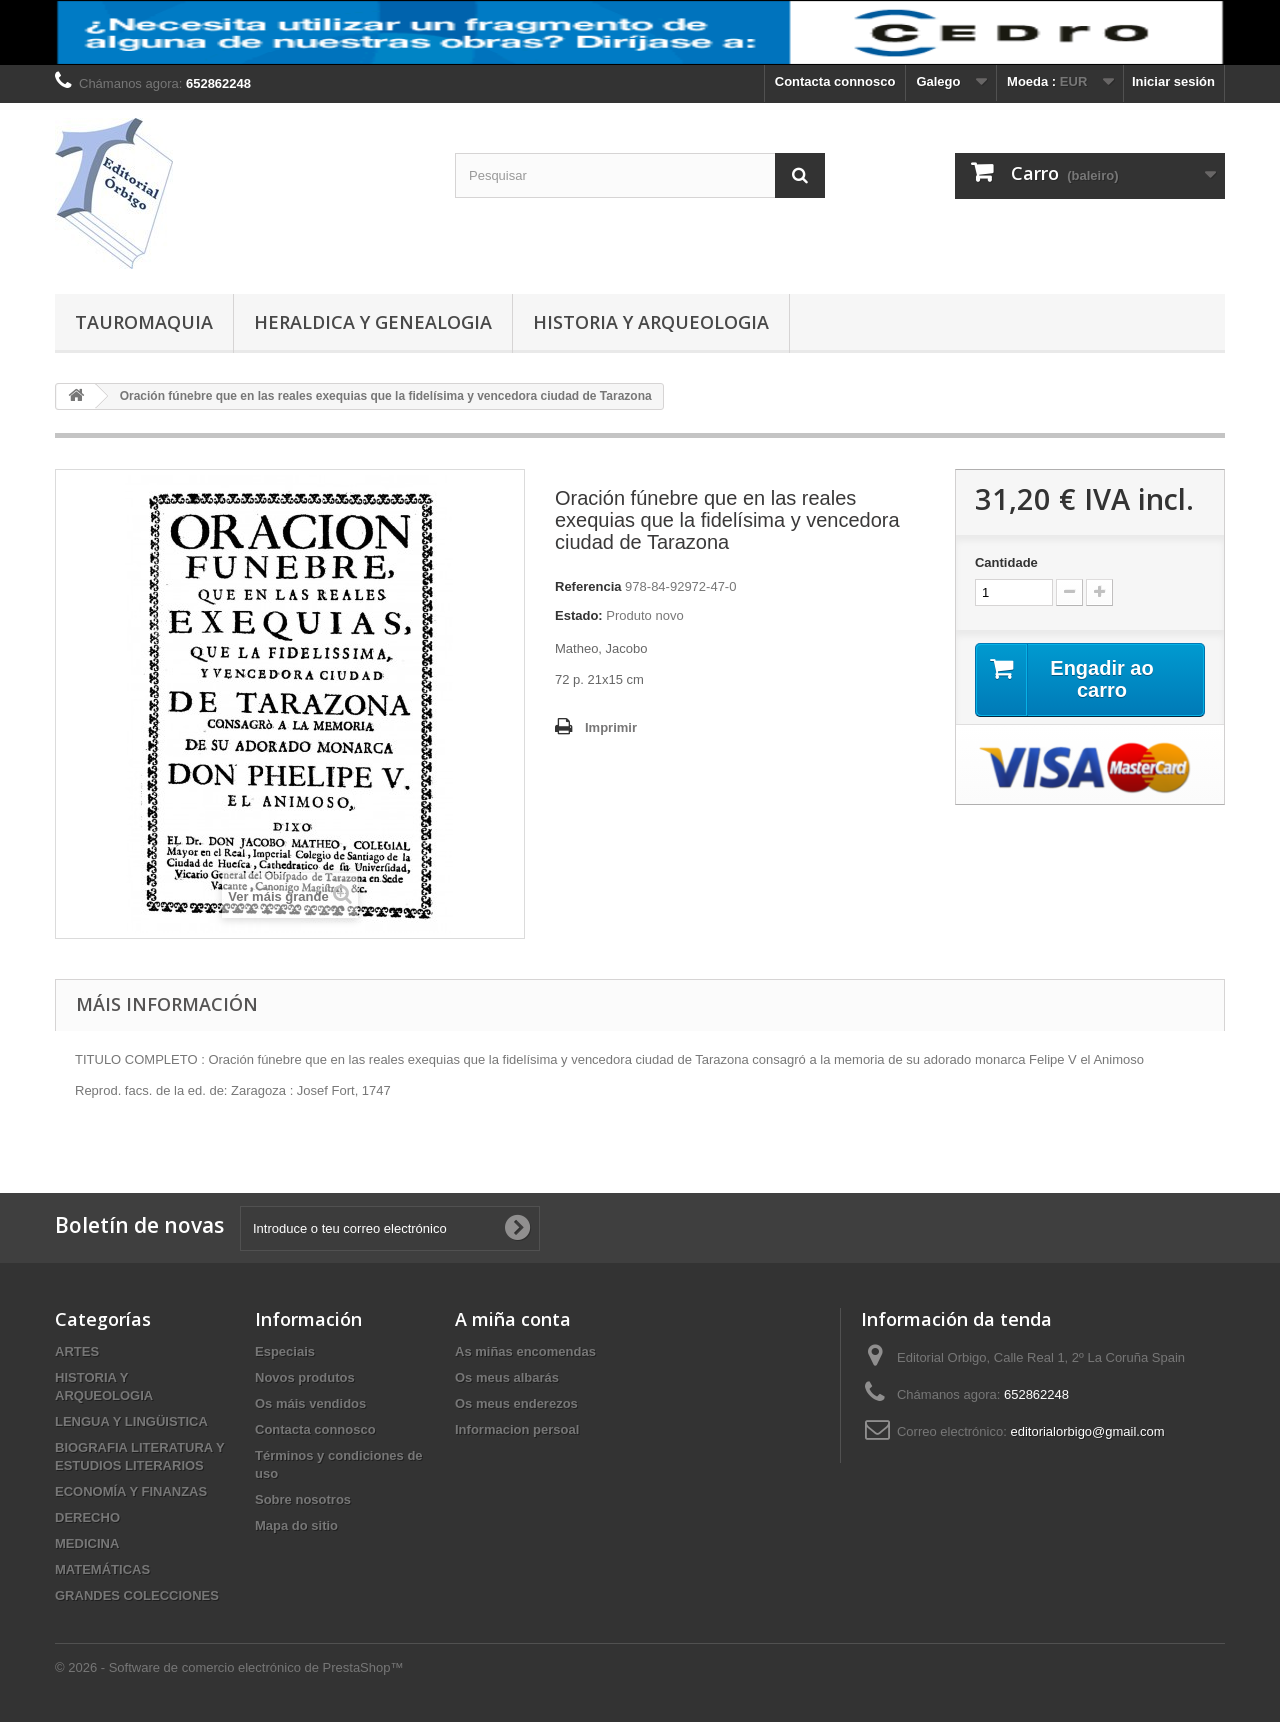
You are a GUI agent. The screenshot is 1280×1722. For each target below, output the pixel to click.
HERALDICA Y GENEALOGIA (373, 322)
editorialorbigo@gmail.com (1087, 1431)
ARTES (77, 1351)
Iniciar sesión (1173, 81)
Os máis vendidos (310, 1403)
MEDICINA (87, 1543)
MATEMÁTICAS (102, 1569)
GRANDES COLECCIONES (137, 1595)
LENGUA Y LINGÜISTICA (131, 1421)
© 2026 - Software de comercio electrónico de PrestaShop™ (229, 1667)
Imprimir (611, 727)
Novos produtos (305, 1377)
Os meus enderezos (516, 1403)
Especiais (285, 1351)
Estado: (579, 615)
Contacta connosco (835, 81)
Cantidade (1006, 562)
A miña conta (513, 1319)
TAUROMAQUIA (144, 322)
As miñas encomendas (525, 1351)
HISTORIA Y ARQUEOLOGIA (651, 322)
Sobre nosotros (303, 1499)
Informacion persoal (517, 1429)
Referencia (588, 586)
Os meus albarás (507, 1377)
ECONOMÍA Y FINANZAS (131, 1491)
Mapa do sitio (296, 1525)
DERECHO (87, 1517)
